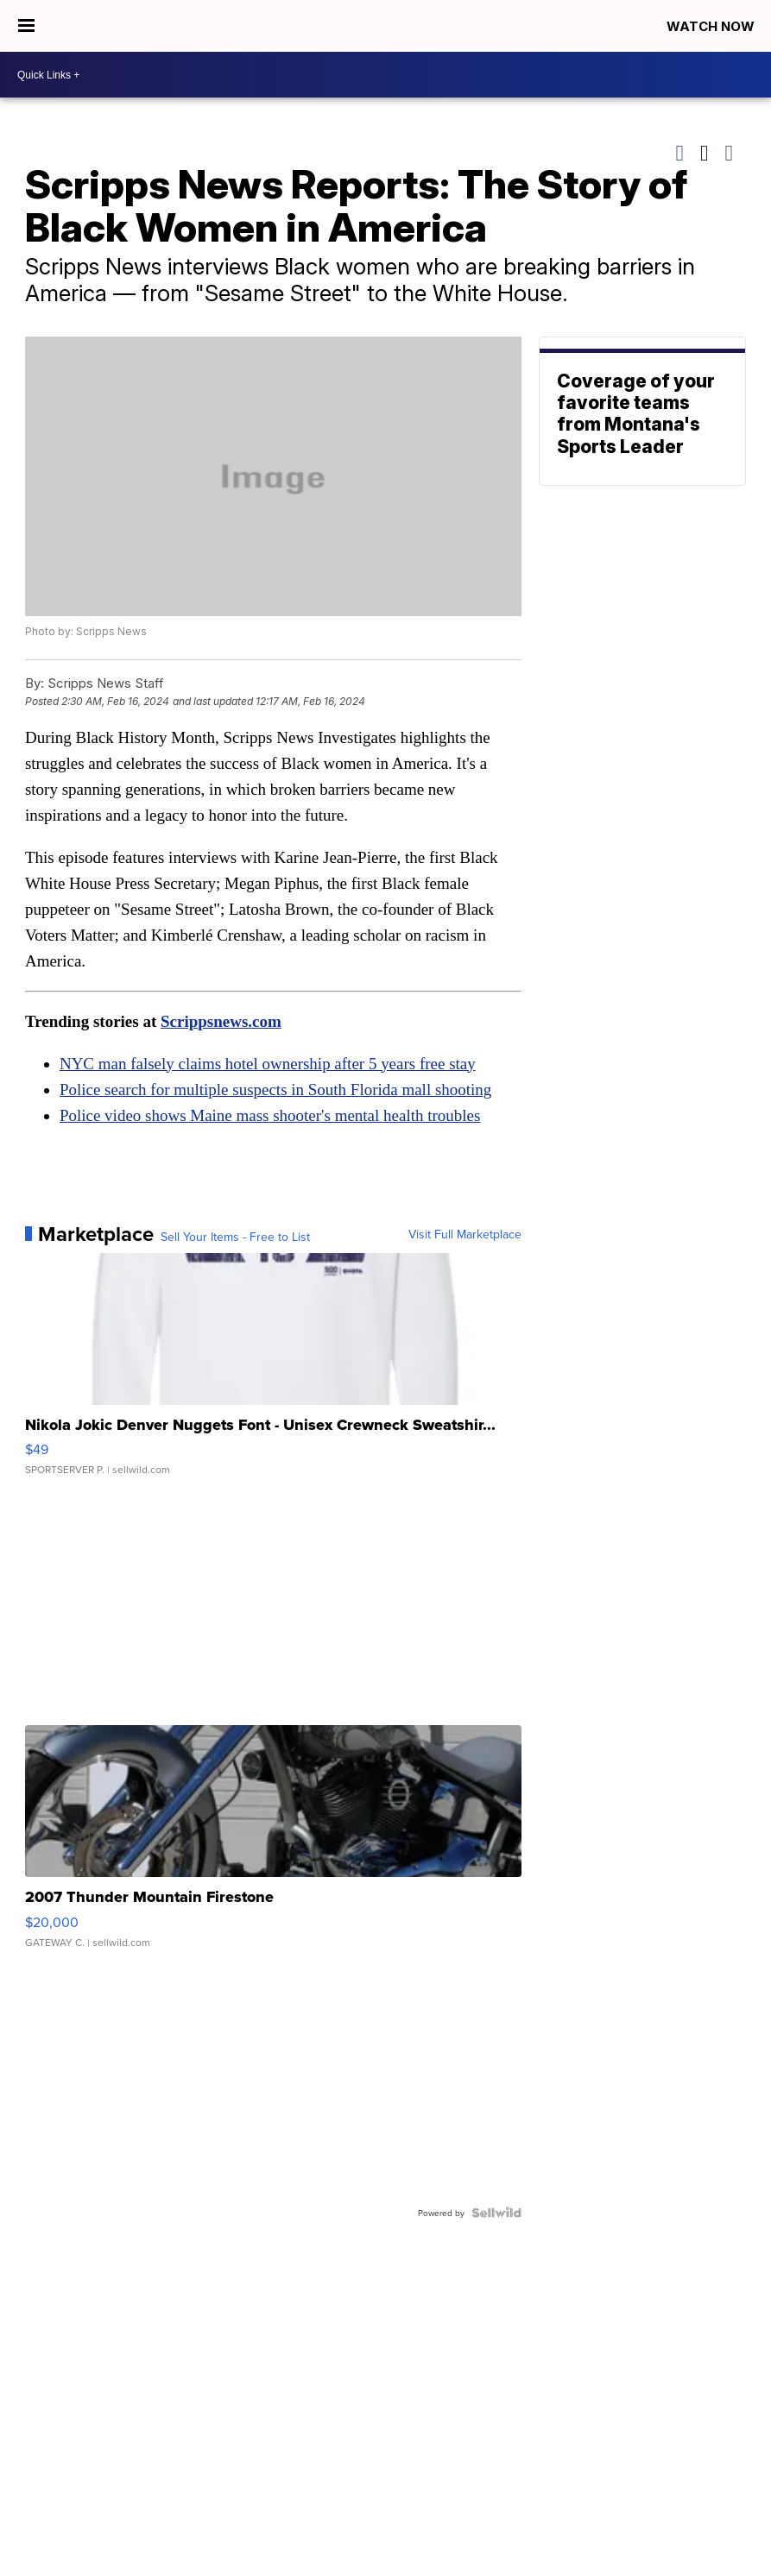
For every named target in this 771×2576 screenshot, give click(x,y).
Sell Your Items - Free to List (235, 1237)
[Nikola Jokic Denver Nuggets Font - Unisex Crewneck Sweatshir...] (273, 1373)
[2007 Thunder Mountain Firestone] (273, 1845)
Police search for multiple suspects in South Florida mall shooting (276, 1089)
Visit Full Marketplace (464, 1234)
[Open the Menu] (26, 26)
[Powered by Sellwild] (496, 2213)
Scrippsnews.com (221, 1021)
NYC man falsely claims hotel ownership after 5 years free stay (268, 1064)
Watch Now (712, 26)
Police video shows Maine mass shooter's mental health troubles (270, 1115)
